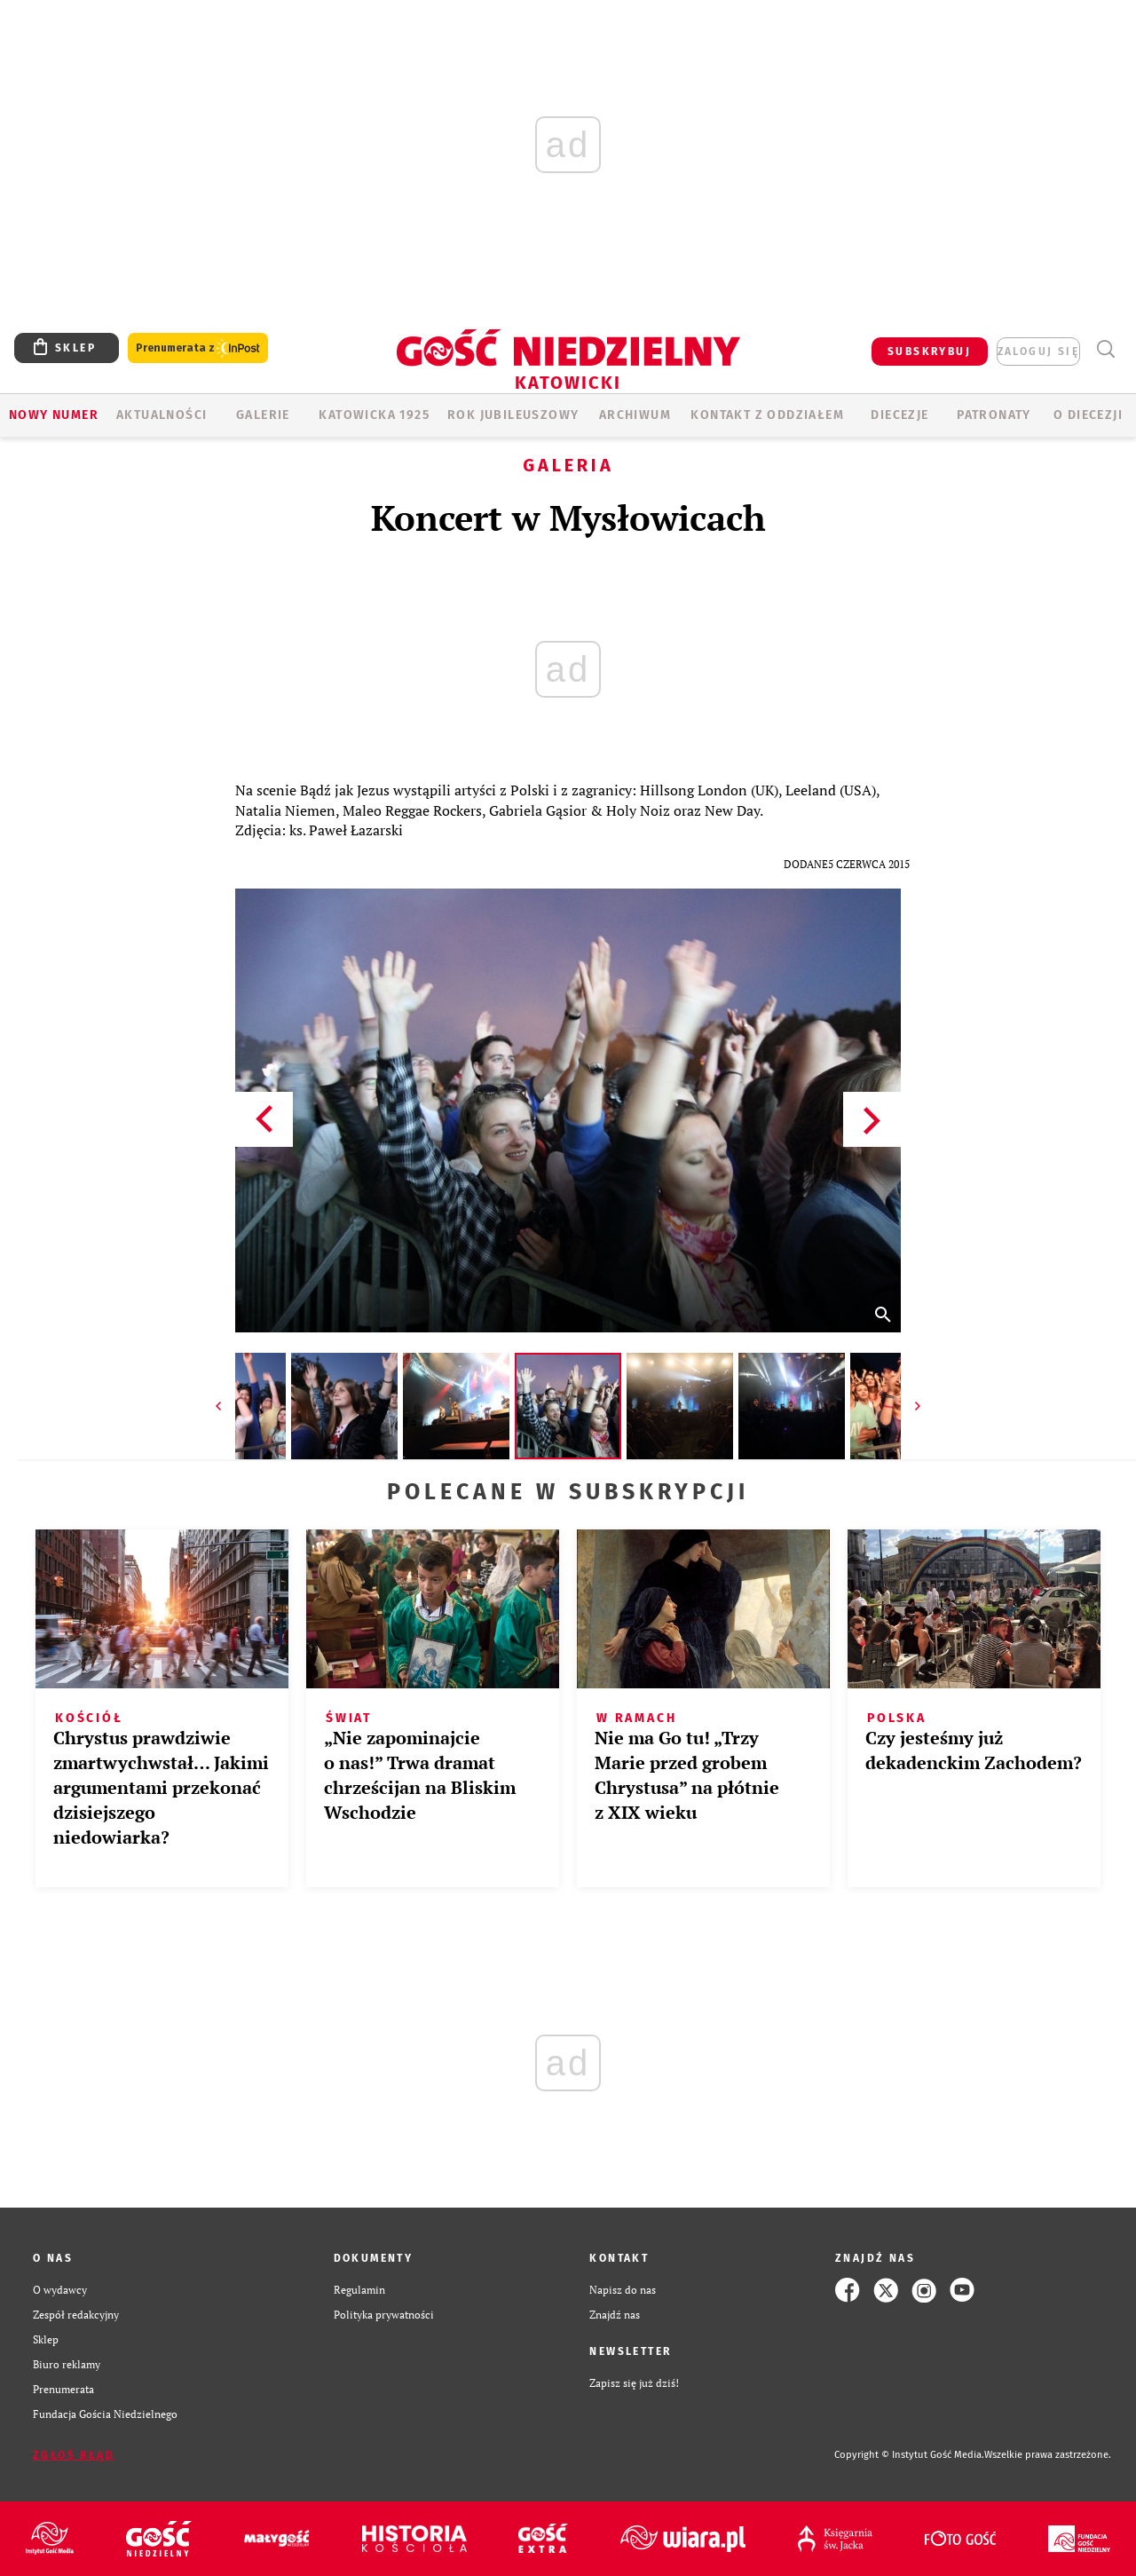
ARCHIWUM (635, 415)
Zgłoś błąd (73, 2455)
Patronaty (994, 415)
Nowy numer (54, 415)
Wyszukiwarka (1105, 349)
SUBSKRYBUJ (929, 351)
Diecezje (899, 415)
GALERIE (263, 415)
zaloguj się (1038, 351)
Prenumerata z (198, 348)
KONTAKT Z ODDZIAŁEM (767, 415)
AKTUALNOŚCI (161, 415)
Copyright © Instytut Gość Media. (909, 2455)
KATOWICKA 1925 (374, 415)
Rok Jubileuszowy (513, 415)
